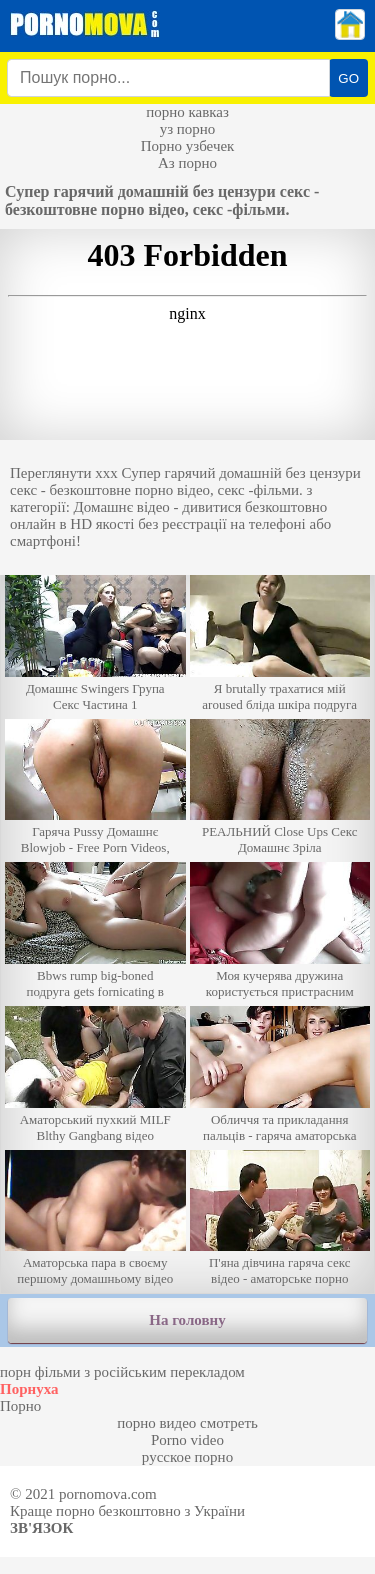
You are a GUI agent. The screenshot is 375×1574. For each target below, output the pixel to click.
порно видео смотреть (187, 1423)
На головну (187, 1320)
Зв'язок (41, 1528)
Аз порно (187, 163)
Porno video (187, 1440)
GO (348, 78)
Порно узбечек (188, 146)
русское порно (187, 1457)
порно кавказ (187, 112)
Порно (20, 1406)
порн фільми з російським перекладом (122, 1372)
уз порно (188, 129)
